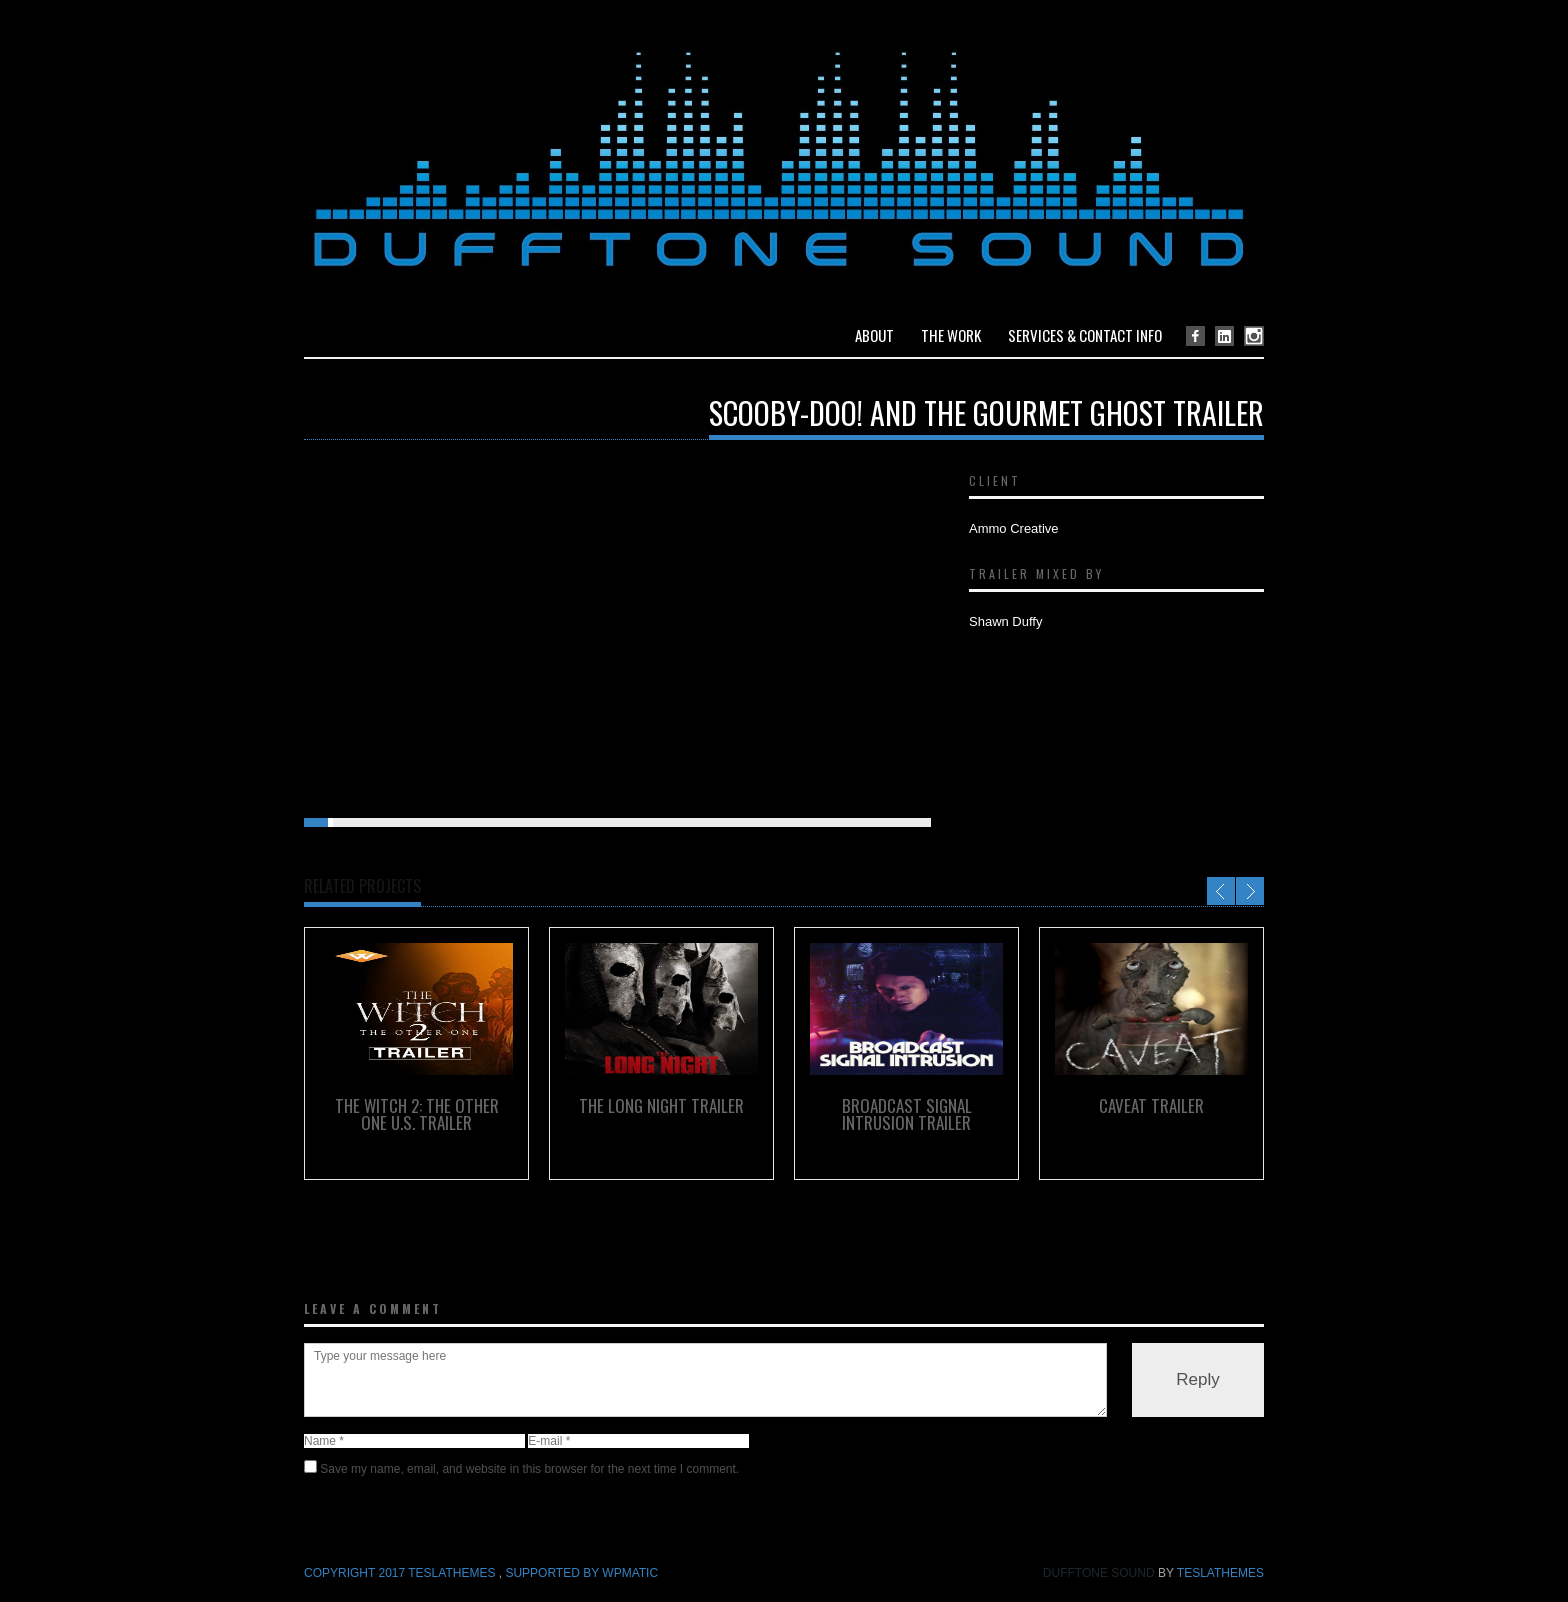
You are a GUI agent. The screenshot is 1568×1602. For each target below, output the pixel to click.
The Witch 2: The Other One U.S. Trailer (417, 1114)
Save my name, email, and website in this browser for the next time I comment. (529, 1469)
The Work (951, 335)
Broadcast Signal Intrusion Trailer (907, 1114)
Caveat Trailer (1151, 1105)
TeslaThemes (1220, 1573)
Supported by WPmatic (581, 1573)
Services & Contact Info (1085, 335)
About (874, 335)
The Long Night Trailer (661, 1105)
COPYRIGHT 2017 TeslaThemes (401, 1573)
